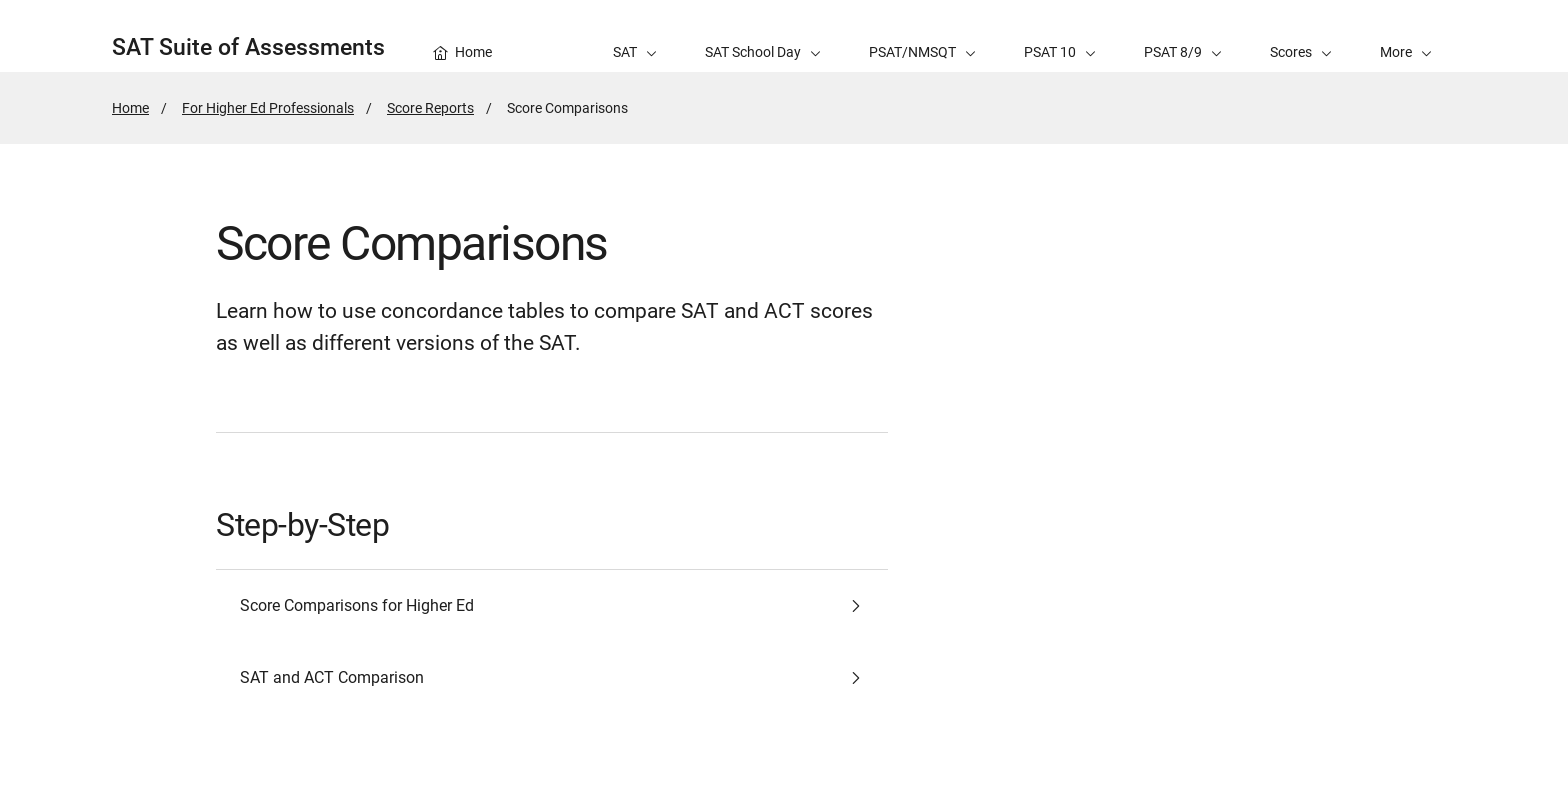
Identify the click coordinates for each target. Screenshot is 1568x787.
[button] (1406, 36)
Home (130, 108)
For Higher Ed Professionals (268, 108)
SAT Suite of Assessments (248, 47)
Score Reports (430, 108)
